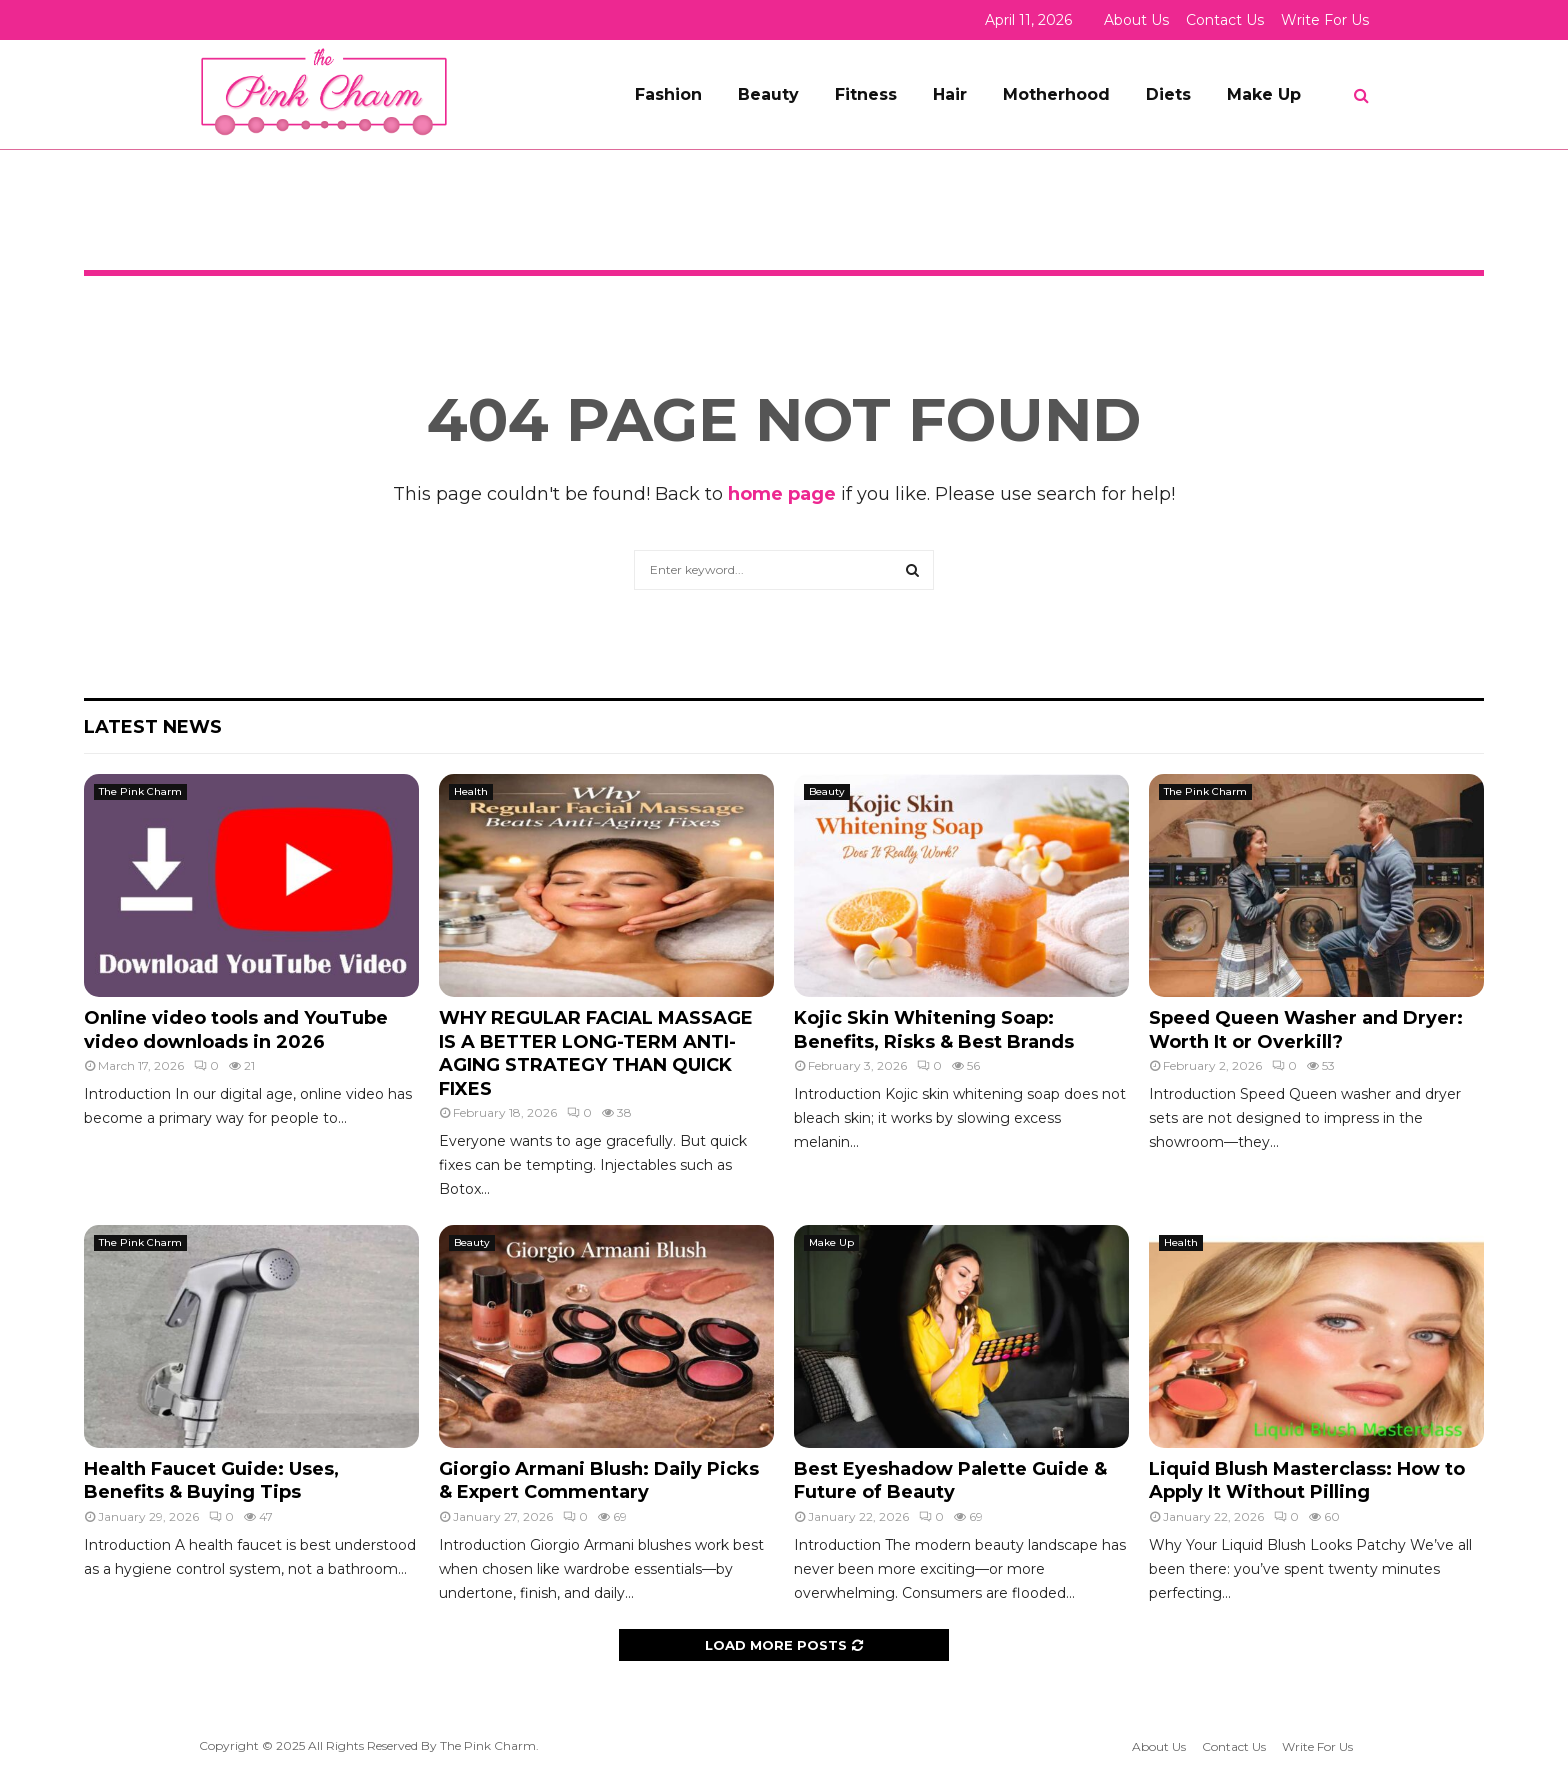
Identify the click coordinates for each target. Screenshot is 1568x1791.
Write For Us (1325, 20)
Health (471, 791)
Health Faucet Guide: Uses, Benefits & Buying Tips (211, 1480)
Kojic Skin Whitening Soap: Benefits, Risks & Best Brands (934, 1029)
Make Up (1264, 94)
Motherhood (1056, 94)
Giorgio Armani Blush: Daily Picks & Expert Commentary (599, 1480)
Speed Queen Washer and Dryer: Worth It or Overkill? (1306, 1029)
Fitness (866, 94)
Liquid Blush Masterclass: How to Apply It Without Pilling (1307, 1480)
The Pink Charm (140, 791)
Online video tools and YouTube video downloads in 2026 (236, 1029)
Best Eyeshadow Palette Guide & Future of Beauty (950, 1480)
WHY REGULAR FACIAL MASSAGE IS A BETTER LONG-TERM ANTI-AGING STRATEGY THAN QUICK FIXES (596, 1053)
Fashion (668, 94)
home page (782, 494)
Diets (1168, 94)
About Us (1136, 20)
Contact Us (1225, 20)
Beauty (768, 94)
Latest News (153, 727)
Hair (950, 94)
